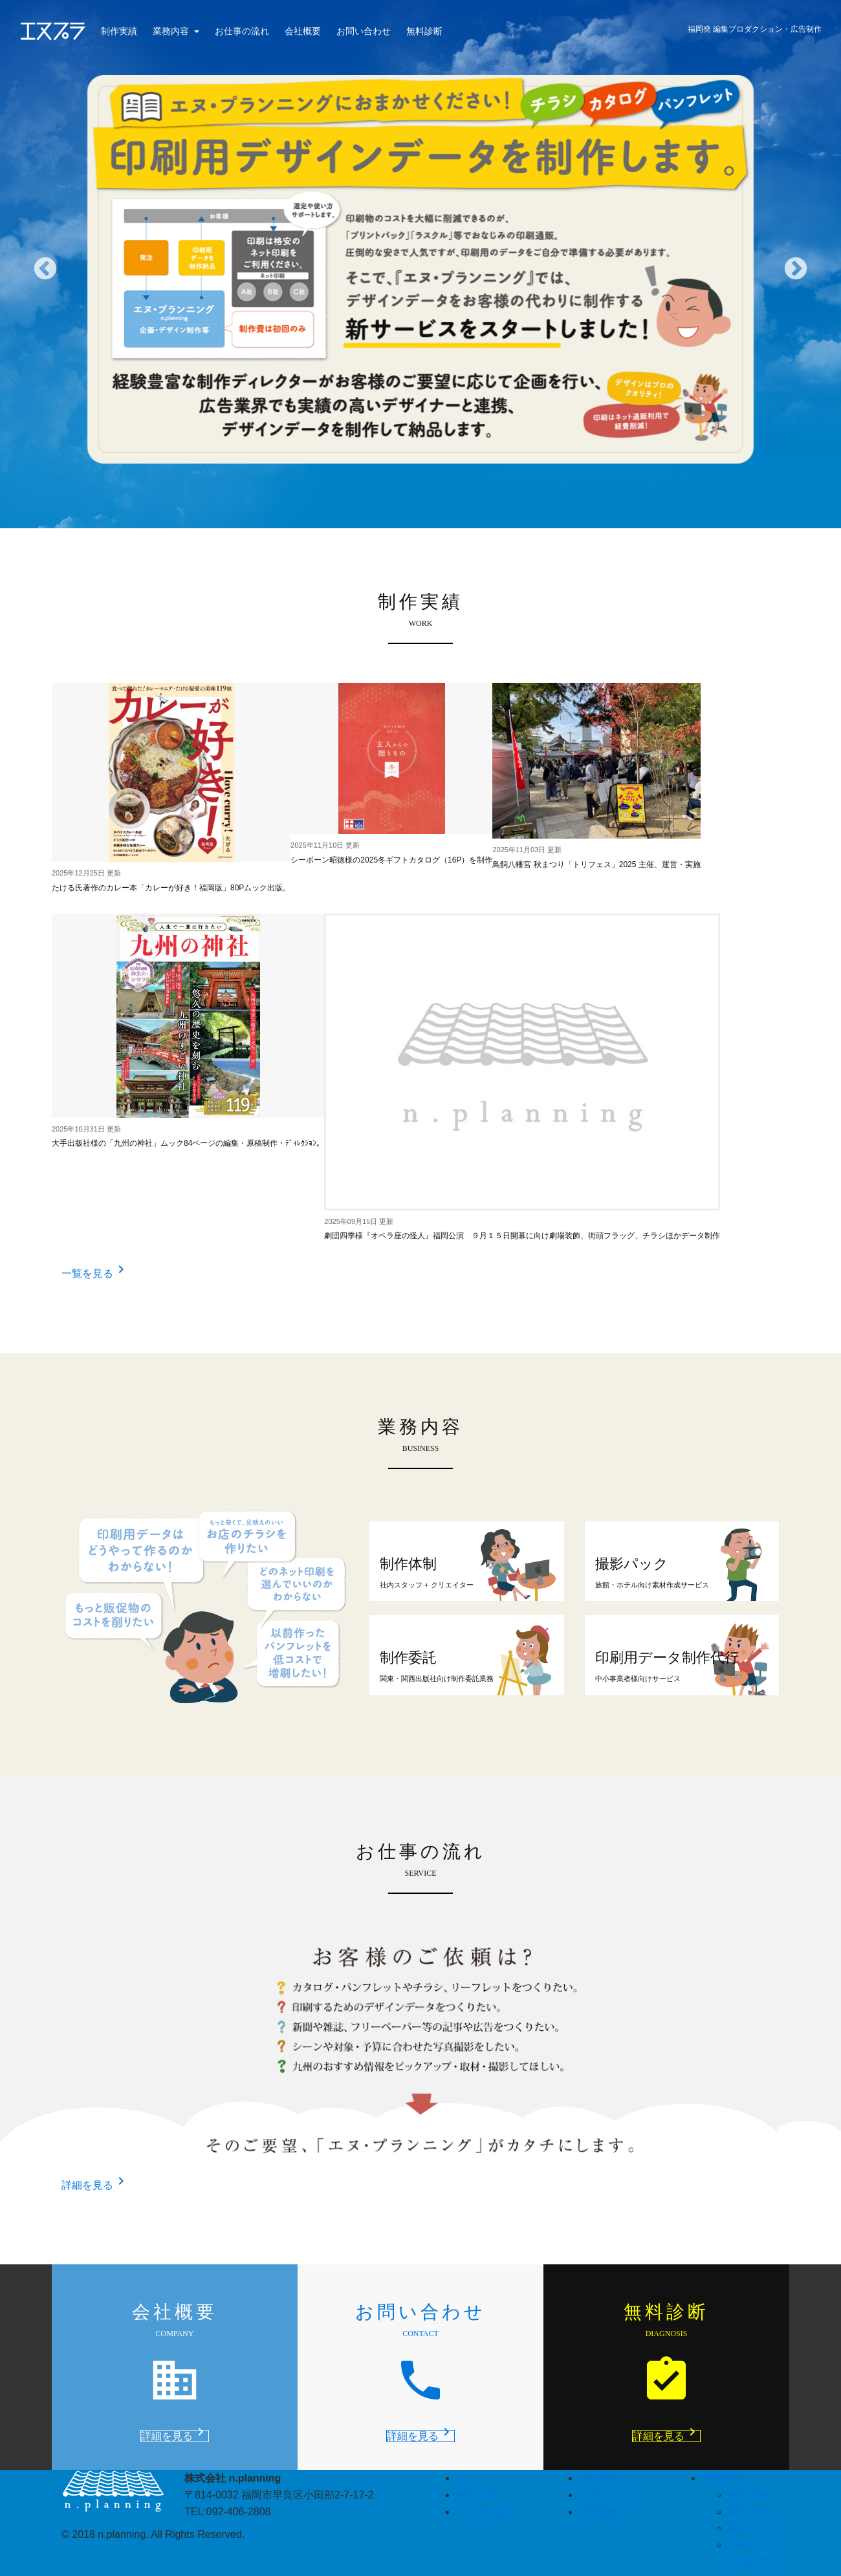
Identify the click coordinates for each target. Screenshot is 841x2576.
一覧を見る (95, 1273)
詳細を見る (95, 2185)
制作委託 (748, 2511)
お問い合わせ (363, 31)
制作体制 (748, 2494)
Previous (45, 269)
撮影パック (754, 2527)
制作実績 (119, 31)
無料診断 (424, 31)
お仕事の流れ (242, 31)
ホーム (471, 2478)
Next (796, 269)
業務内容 (172, 31)
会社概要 (303, 31)
